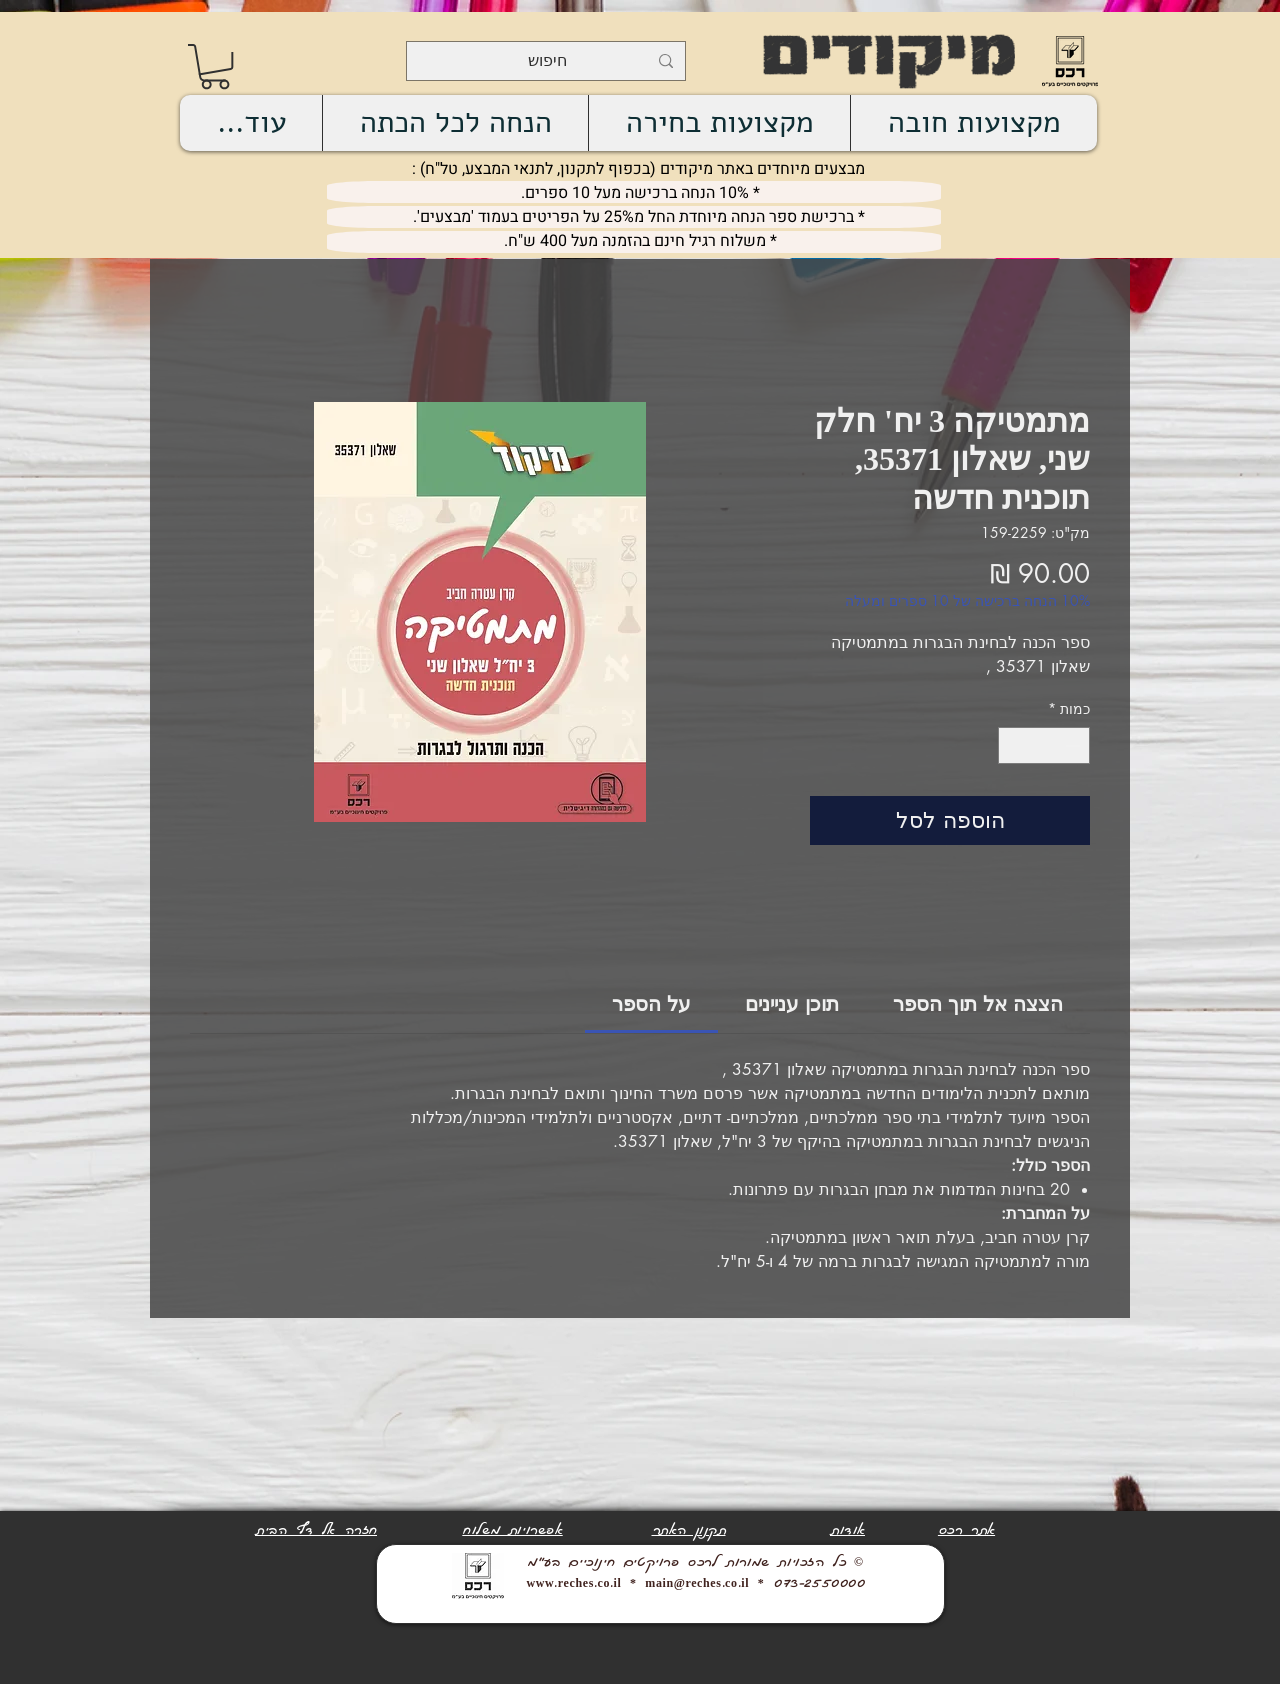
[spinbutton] (1044, 745)
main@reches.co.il (697, 1584)
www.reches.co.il (573, 1584)
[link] (215, 66)
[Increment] (1013, 745)
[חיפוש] (548, 61)
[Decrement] (1074, 745)
